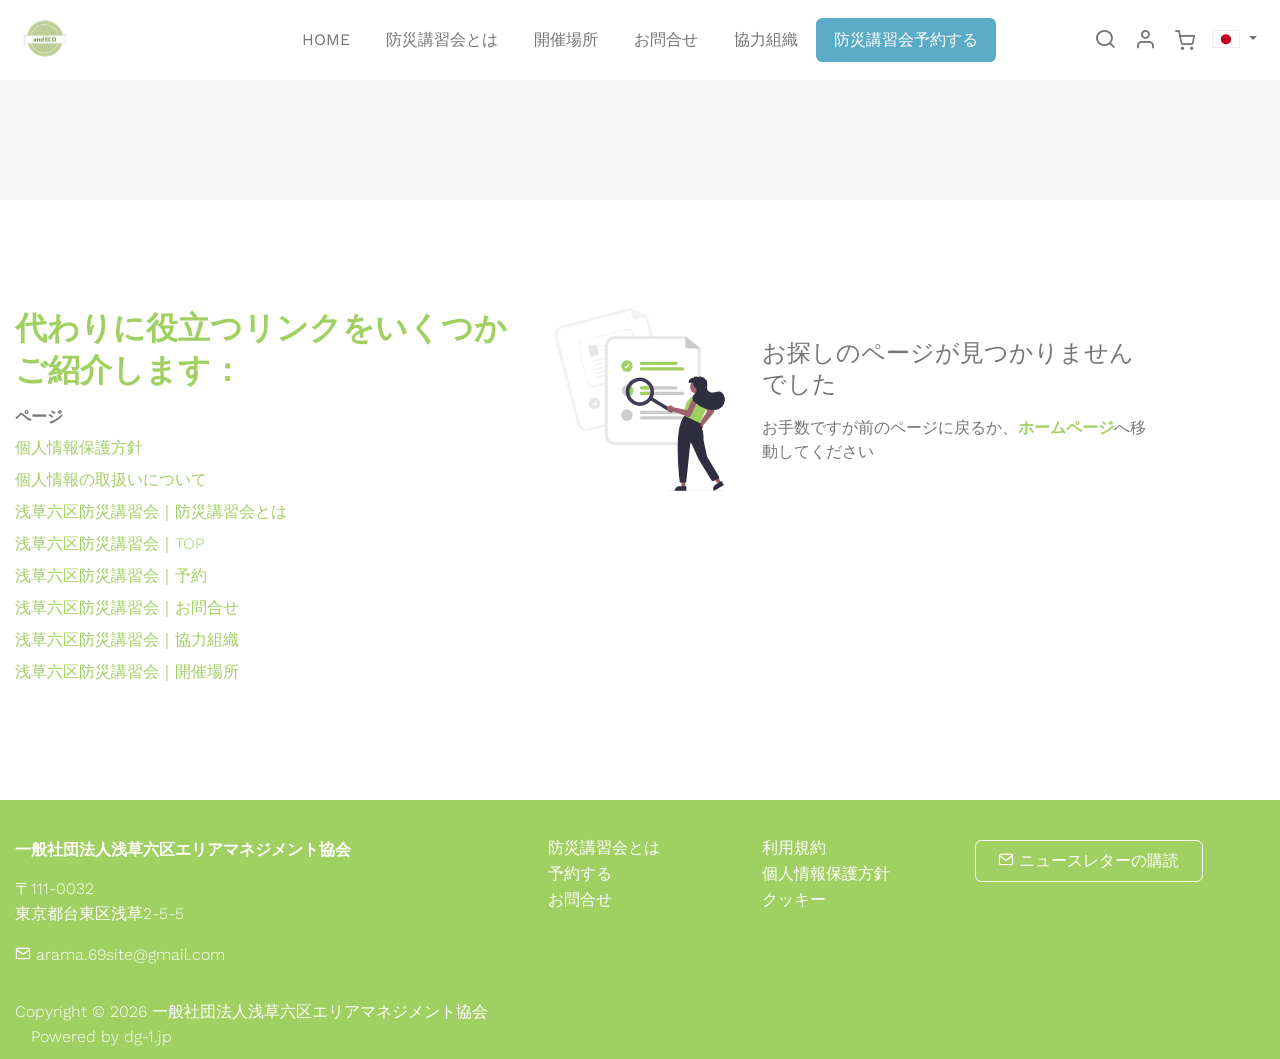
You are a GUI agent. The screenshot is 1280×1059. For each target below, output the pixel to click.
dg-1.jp (148, 1036)
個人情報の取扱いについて (111, 479)
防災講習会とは (604, 847)
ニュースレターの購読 (1088, 860)
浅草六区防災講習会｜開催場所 (127, 671)
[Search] (1105, 41)
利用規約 (794, 848)
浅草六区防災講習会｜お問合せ (127, 607)
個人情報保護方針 (79, 447)
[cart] (1185, 41)
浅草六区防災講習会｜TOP (109, 543)
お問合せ (580, 899)
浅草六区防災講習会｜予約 (111, 575)
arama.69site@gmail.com (120, 954)
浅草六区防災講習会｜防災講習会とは (151, 511)
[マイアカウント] (1145, 41)
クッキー (794, 900)
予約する (580, 873)
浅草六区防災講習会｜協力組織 (127, 639)
